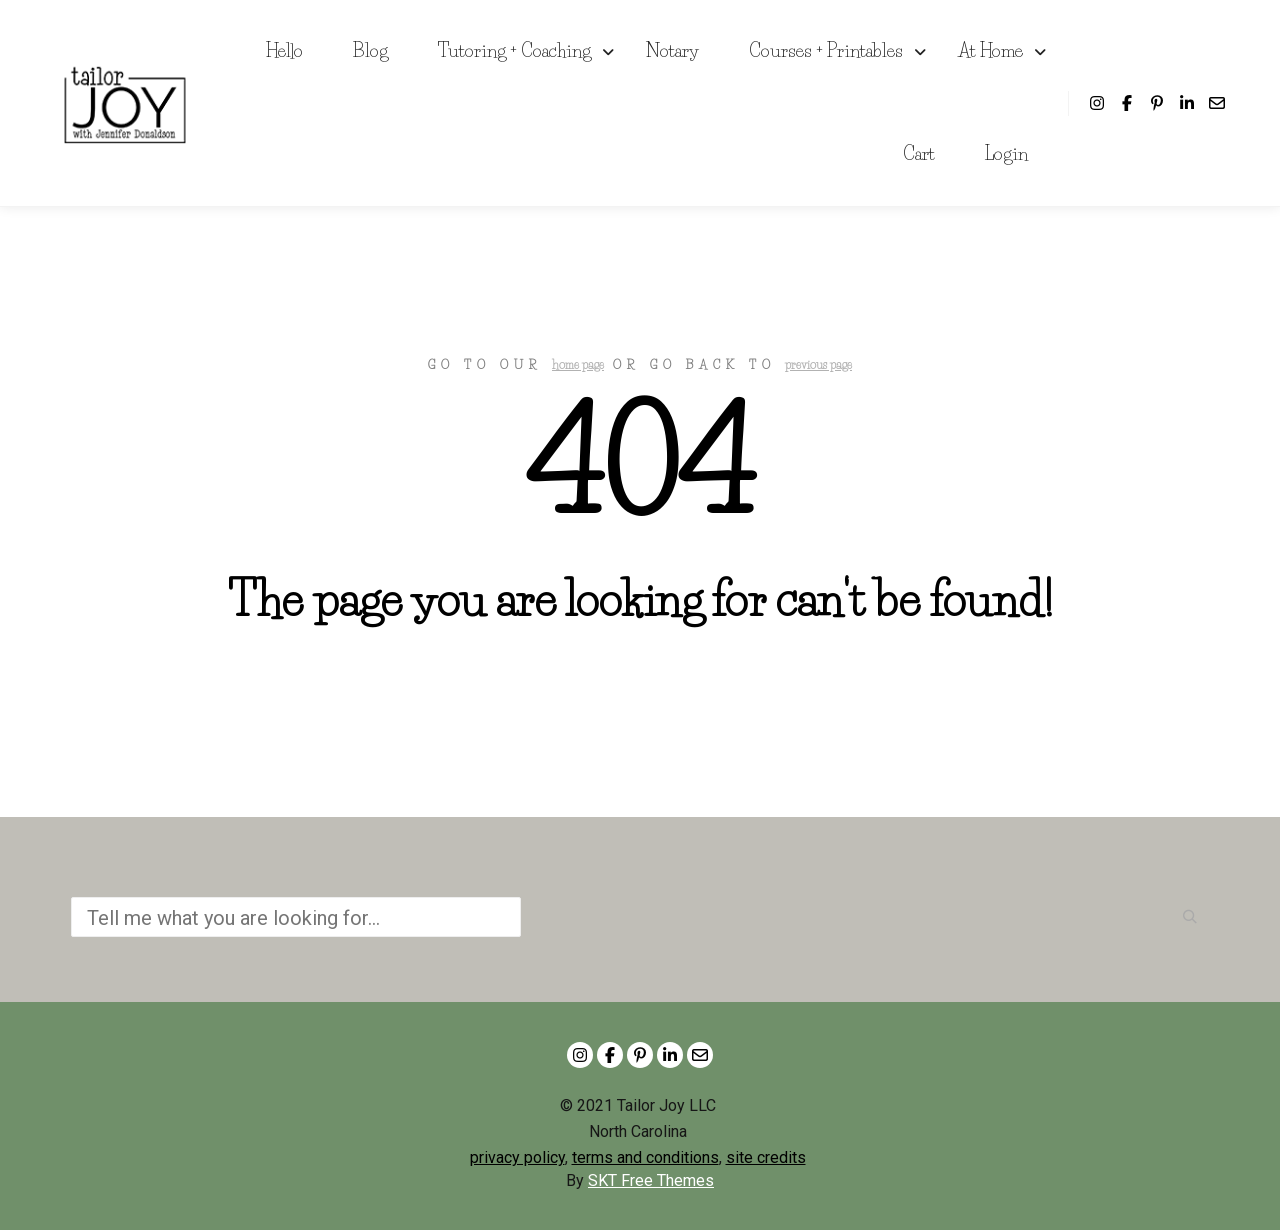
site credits (766, 1157)
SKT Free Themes (651, 1180)
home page (578, 364)
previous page (818, 364)
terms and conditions (645, 1157)
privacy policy (517, 1157)
